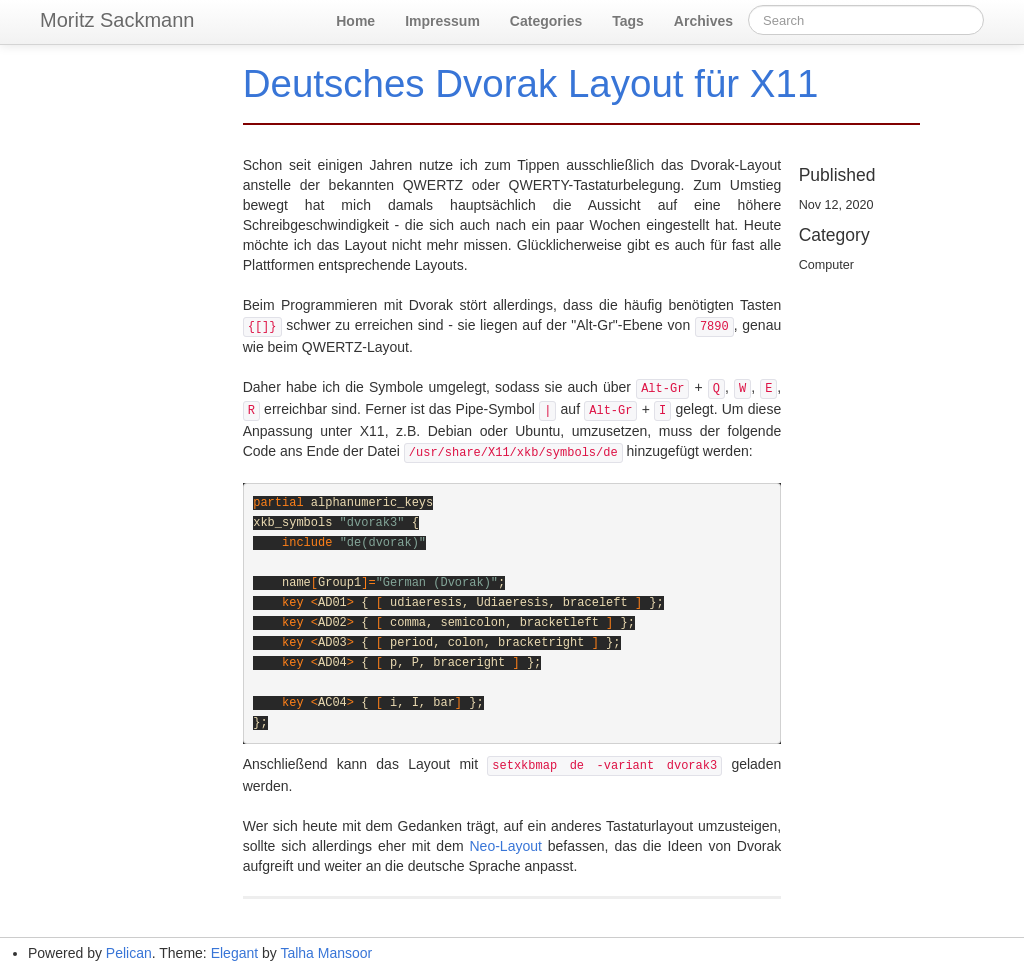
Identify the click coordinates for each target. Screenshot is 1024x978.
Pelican (129, 953)
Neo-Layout (506, 846)
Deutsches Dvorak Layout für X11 (531, 83)
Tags (628, 21)
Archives (703, 21)
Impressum (442, 21)
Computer (826, 265)
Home (355, 21)
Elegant (234, 953)
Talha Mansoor (326, 953)
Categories (546, 21)
